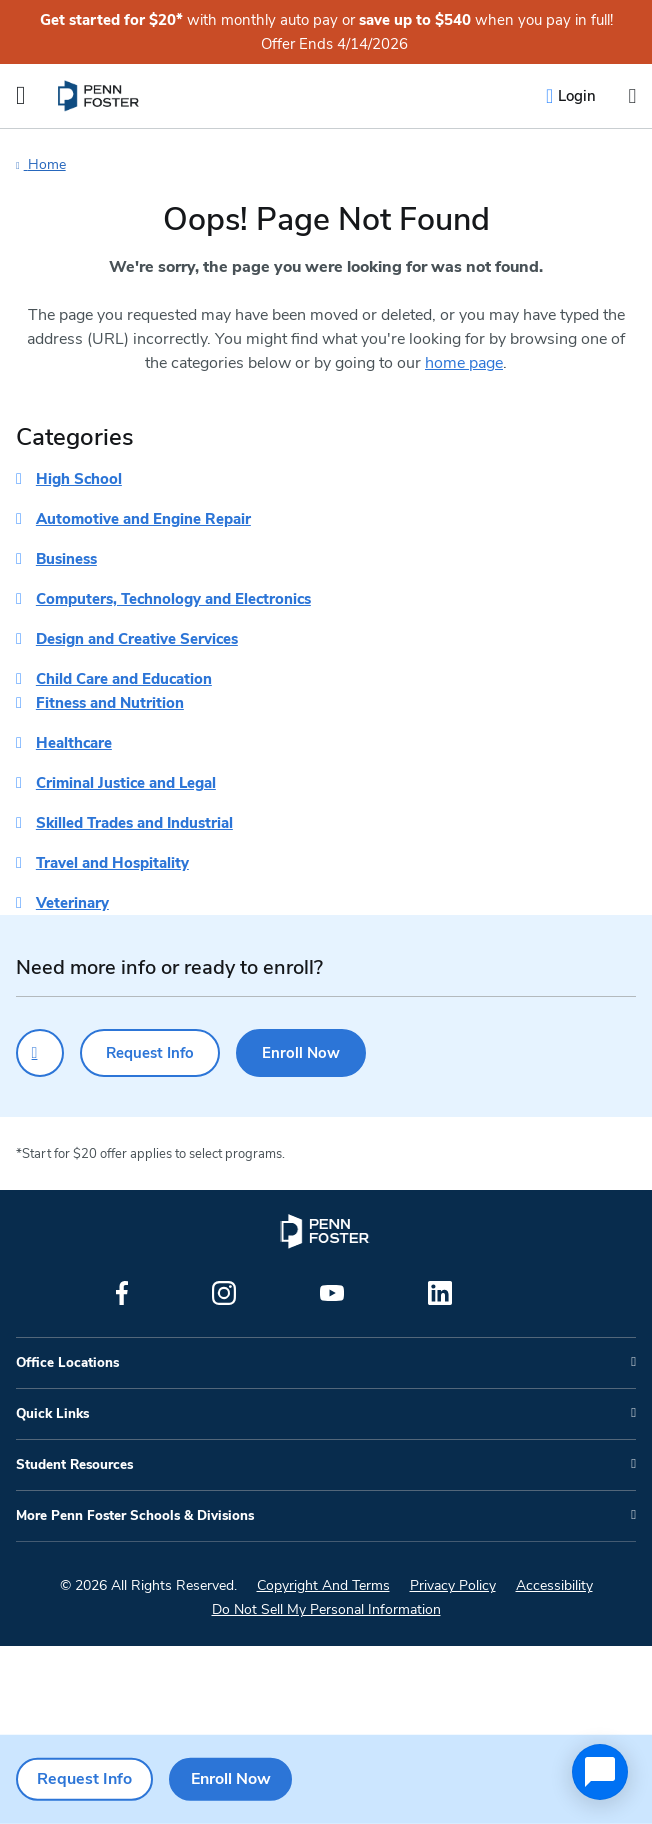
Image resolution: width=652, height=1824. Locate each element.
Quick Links (52, 1414)
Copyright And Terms (323, 1585)
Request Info (150, 1053)
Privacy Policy (453, 1585)
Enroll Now (301, 1053)
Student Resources (74, 1465)
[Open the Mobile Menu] (21, 96)
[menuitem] (99, 96)
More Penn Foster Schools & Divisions (135, 1516)
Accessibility (554, 1585)
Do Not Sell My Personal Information (326, 1609)
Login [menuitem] (577, 96)
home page (464, 363)
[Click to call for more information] (40, 1053)
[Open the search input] (632, 96)
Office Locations (67, 1363)
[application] (600, 1772)
